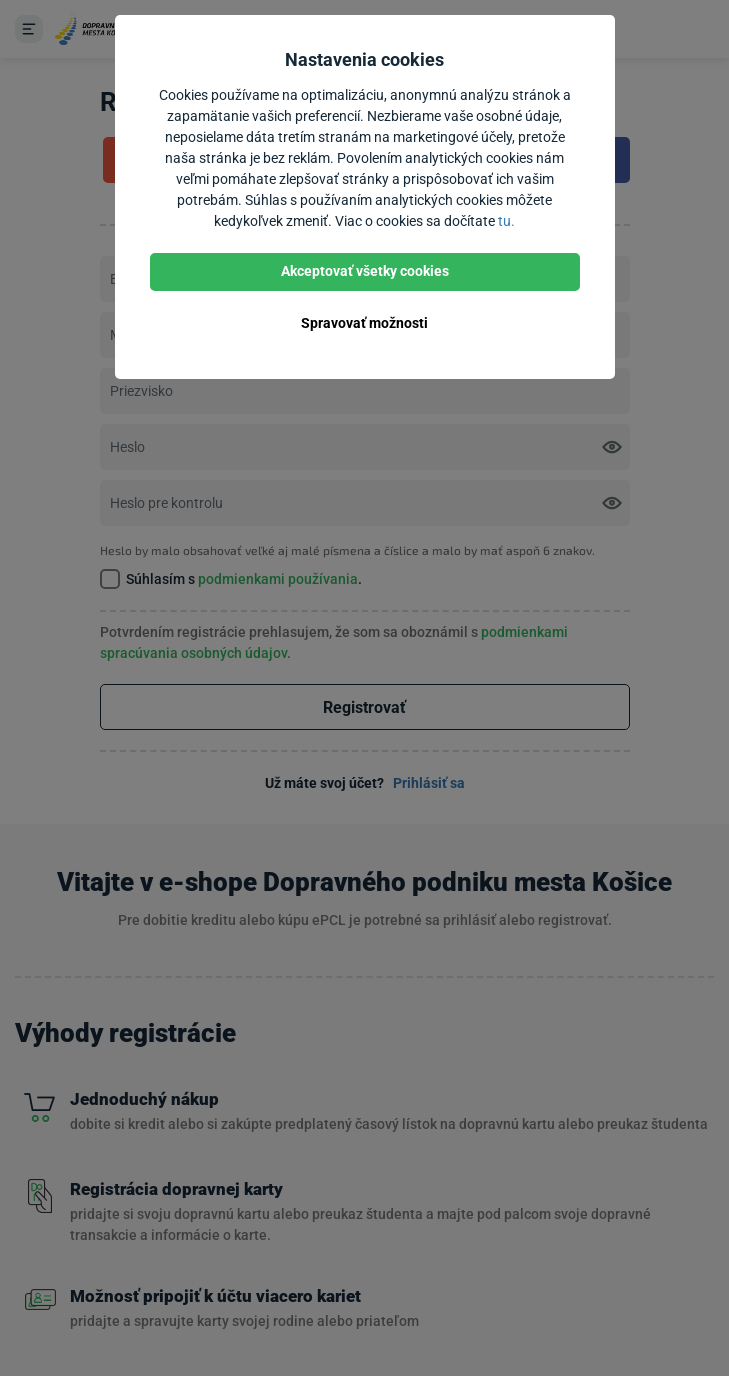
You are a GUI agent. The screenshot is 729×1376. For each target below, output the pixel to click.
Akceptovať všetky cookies (365, 271)
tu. (506, 221)
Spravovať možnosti (364, 323)
